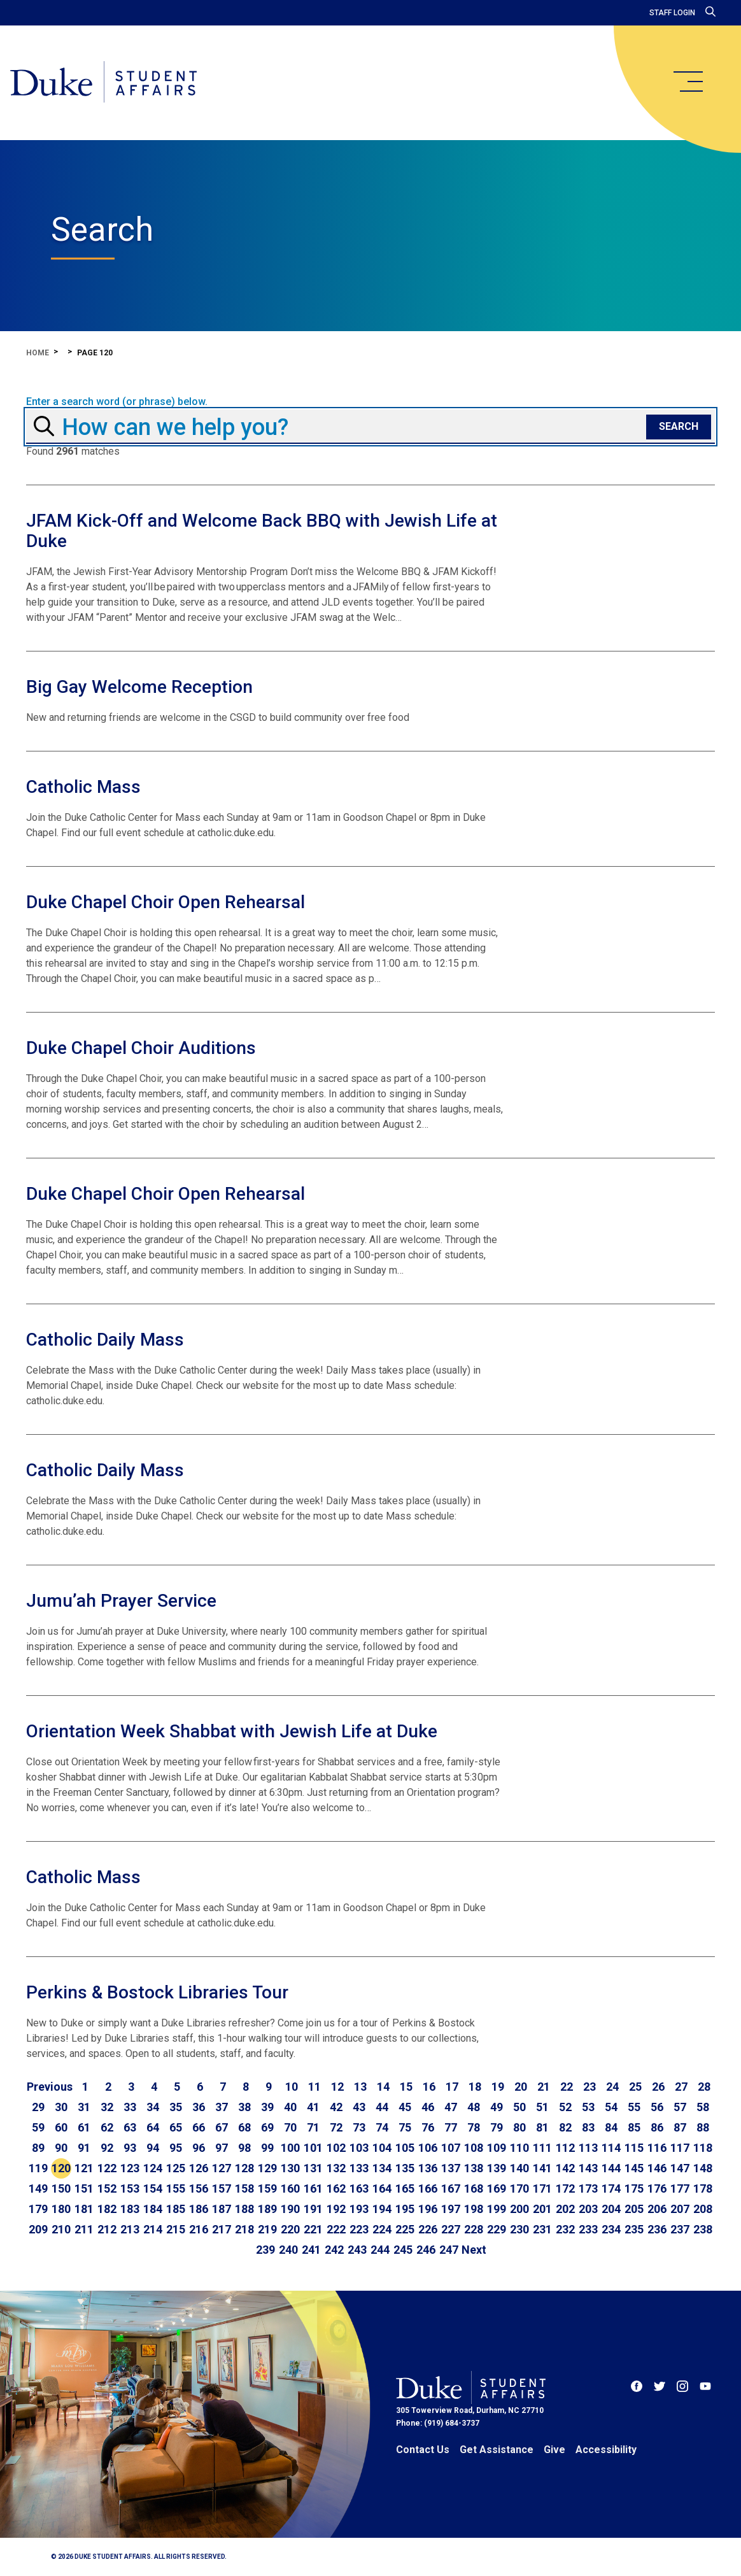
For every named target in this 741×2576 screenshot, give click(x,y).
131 (313, 2168)
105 (404, 2147)
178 (702, 2188)
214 (152, 2229)
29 (38, 2107)
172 (565, 2188)
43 (359, 2107)
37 (221, 2107)
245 (403, 2249)
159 (267, 2188)
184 (152, 2209)
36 (198, 2107)
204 (611, 2209)
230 (519, 2229)
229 (496, 2229)
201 (542, 2209)
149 (38, 2188)
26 (658, 2086)
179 (38, 2209)
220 (290, 2229)
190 (290, 2209)
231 (542, 2229)
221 (313, 2229)
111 (542, 2147)
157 (221, 2188)
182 (106, 2209)
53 (588, 2107)
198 (473, 2209)
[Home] (103, 82)
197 (450, 2209)
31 (84, 2107)
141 (542, 2168)
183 (129, 2209)
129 (267, 2168)
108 (473, 2147)
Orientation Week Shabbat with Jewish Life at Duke (231, 1731)
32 (107, 2107)
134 (382, 2168)
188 (244, 2209)
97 (221, 2147)
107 (450, 2147)
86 (657, 2127)
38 (244, 2107)
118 (702, 2147)
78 (473, 2127)
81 (542, 2127)
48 (473, 2107)
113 (588, 2147)
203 (588, 2209)
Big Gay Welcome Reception (139, 686)
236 (657, 2229)
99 (267, 2147)
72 (336, 2127)
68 (244, 2127)
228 (473, 2229)
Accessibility (606, 2450)
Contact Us (422, 2450)
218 (244, 2229)
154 (152, 2188)
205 (634, 2209)
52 (565, 2107)
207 (679, 2209)
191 (313, 2209)
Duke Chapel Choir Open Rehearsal (165, 902)
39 (267, 2107)
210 (61, 2229)
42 (336, 2107)
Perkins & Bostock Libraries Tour (157, 1992)
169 (496, 2188)
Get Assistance (496, 2450)
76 (427, 2127)
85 (634, 2127)
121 (84, 2168)
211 (84, 2229)
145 (634, 2168)
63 (129, 2127)
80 (519, 2127)
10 (291, 2086)
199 (496, 2209)
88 (702, 2127)
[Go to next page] (474, 2250)
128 (244, 2168)
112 (565, 2147)
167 (450, 2188)
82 (565, 2127)
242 (334, 2249)
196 (427, 2209)
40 (290, 2107)
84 (611, 2127)
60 (61, 2127)
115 (634, 2147)
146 (657, 2168)
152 (106, 2188)
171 (542, 2188)
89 (38, 2147)
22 (566, 2086)
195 (404, 2209)
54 (611, 2107)
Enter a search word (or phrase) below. (117, 402)
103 (359, 2147)
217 (221, 2229)
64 (152, 2127)
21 (543, 2086)
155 (175, 2188)
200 (519, 2209)
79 (496, 2127)
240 (288, 2249)
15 (406, 2086)
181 (84, 2209)
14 (383, 2086)
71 (313, 2127)
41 (313, 2107)
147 (679, 2168)
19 (497, 2086)
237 (679, 2229)
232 (565, 2229)
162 (336, 2188)
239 (265, 2249)
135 (404, 2168)
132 (336, 2168)
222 (336, 2229)
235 (634, 2229)
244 (380, 2249)
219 (267, 2229)
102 (336, 2147)
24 (612, 2086)
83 (588, 2127)
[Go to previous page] (50, 2087)
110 (519, 2147)
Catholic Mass (83, 786)
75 (405, 2127)
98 (244, 2147)
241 (311, 2249)
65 (175, 2127)
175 (634, 2188)
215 (175, 2229)
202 (565, 2209)
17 (452, 2086)
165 (404, 2188)
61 (84, 2127)
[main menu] (687, 81)
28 (704, 2086)
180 (61, 2209)
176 (657, 2188)
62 (107, 2127)
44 (382, 2107)
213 (129, 2229)
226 (427, 2229)
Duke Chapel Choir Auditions (141, 1047)
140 (519, 2168)
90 (61, 2147)
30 (61, 2107)
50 (519, 2107)
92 (107, 2147)
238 (702, 2229)
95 (175, 2147)
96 (198, 2147)
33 (129, 2107)
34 (152, 2107)
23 (589, 2086)
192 (336, 2209)
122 (106, 2168)
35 (175, 2107)
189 (267, 2209)
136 (427, 2168)
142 (565, 2168)
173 (588, 2188)
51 (542, 2107)
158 (244, 2188)
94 (152, 2147)
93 (129, 2147)
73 (359, 2127)
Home (37, 352)
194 (382, 2209)
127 (221, 2168)
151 (84, 2188)
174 (611, 2188)
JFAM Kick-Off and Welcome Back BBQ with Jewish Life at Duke (261, 530)
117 (679, 2147)
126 (198, 2168)
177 (679, 2188)
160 (290, 2188)
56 (657, 2107)
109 (496, 2147)
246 (425, 2249)
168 (473, 2188)
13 (360, 2086)
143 (588, 2168)
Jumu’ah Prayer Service (121, 1600)
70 (290, 2127)
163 (359, 2188)
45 (405, 2107)
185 (175, 2209)
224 (382, 2229)
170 (519, 2188)
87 (680, 2127)
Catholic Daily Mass (105, 1339)
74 (382, 2127)
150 (61, 2188)
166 (427, 2188)
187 (221, 2209)
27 (681, 2086)
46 (427, 2107)
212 (106, 2229)
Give (554, 2450)
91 (84, 2147)
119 (38, 2168)
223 (359, 2229)
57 (680, 2107)
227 (450, 2229)
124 (152, 2168)
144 (611, 2168)
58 (702, 2107)
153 (129, 2188)
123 (129, 2168)
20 (520, 2086)
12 (337, 2086)
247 (448, 2249)
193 (359, 2209)
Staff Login (672, 12)
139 (496, 2168)
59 (38, 2127)
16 (429, 2086)
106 (427, 2147)
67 (221, 2127)
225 (404, 2229)
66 (198, 2127)
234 (611, 2229)
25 (635, 2086)
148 (702, 2168)
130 (290, 2168)
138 (473, 2168)
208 (702, 2209)
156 (198, 2188)
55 (634, 2107)
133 (359, 2168)
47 (450, 2107)
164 (382, 2188)
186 (198, 2209)
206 (657, 2209)
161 (313, 2188)
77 (450, 2127)
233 (588, 2229)
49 (496, 2107)
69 (267, 2127)
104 (382, 2147)
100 (290, 2147)
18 (475, 2086)
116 (657, 2147)
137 (450, 2168)
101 (313, 2147)
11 (314, 2086)
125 (175, 2168)
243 (357, 2249)
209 (38, 2229)
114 (611, 2147)
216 (198, 2229)
